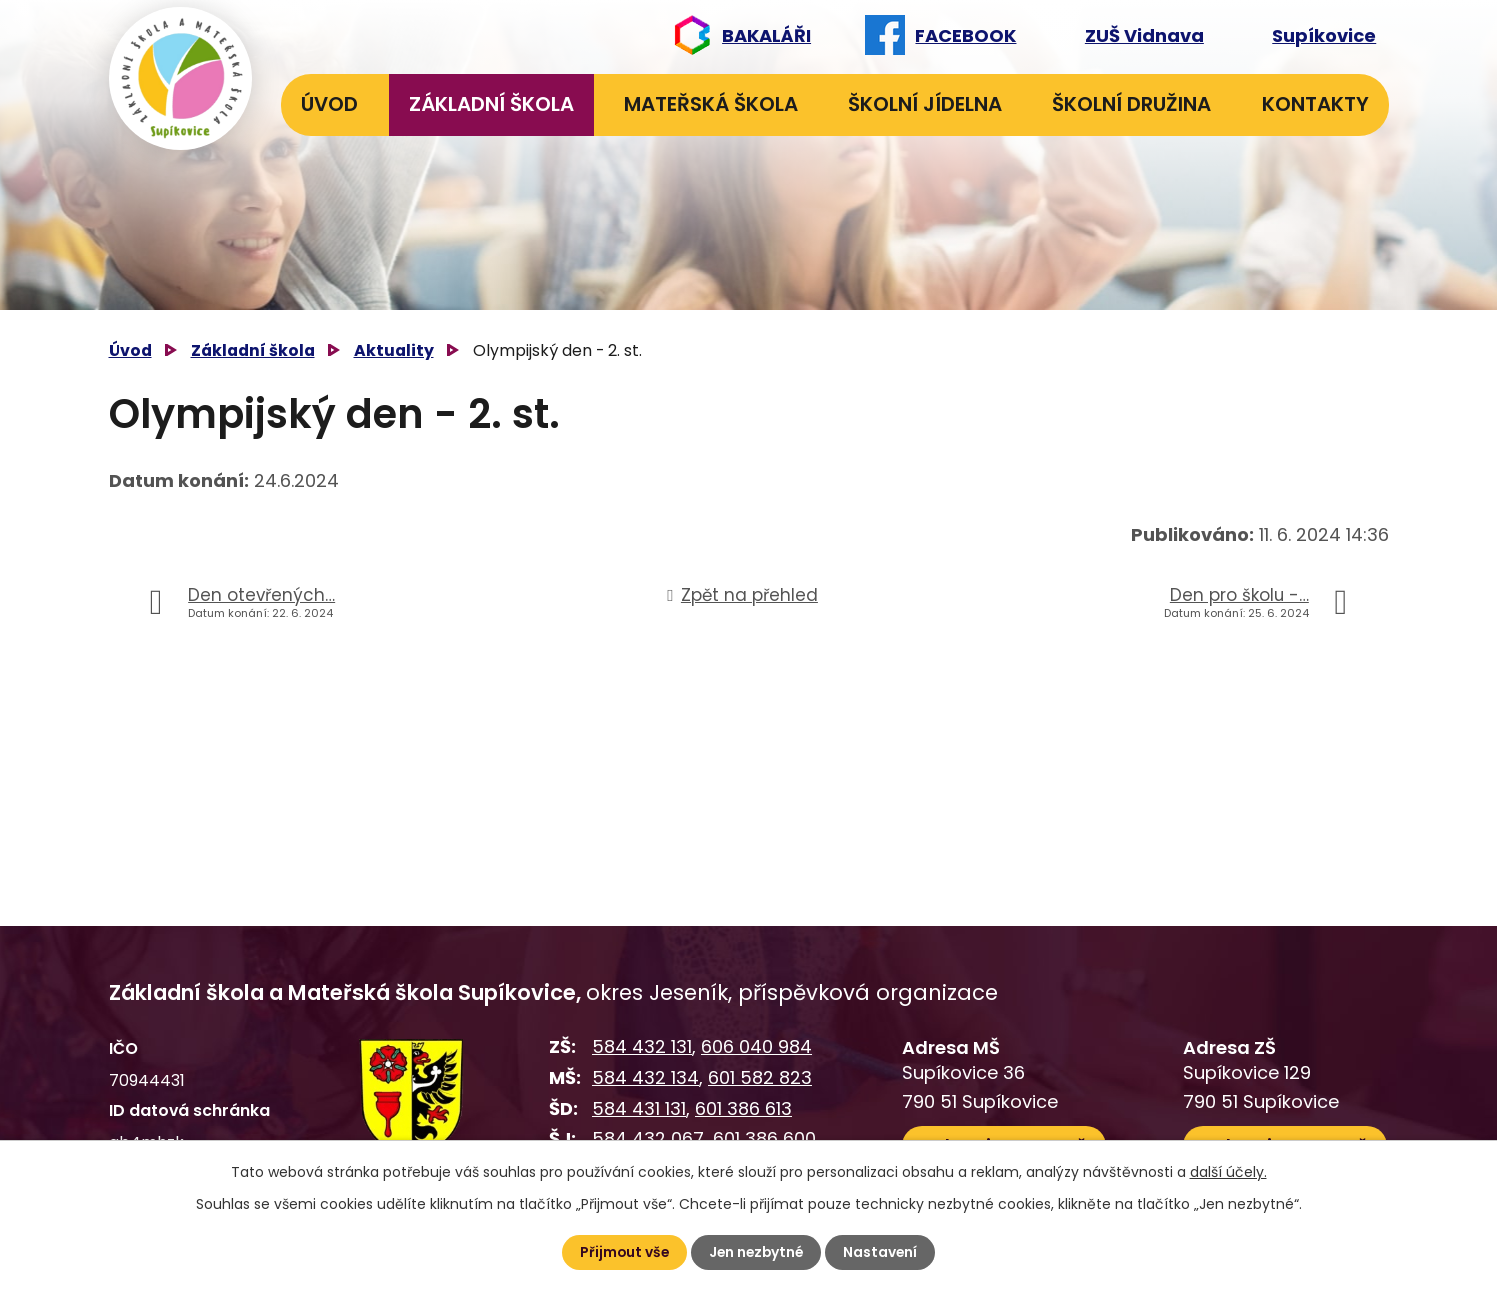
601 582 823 (760, 1077)
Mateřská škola (711, 104)
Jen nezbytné (757, 1252)
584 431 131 (639, 1108)
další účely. (1228, 1172)
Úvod (329, 104)
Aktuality (394, 350)
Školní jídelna (925, 104)
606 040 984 (756, 1046)
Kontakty (1315, 104)
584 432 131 (642, 1046)
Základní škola (491, 104)
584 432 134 (645, 1077)
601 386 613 (743, 1108)
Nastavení (883, 1252)
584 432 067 (648, 1138)
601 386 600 (764, 1138)
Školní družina (1131, 104)
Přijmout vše (622, 1252)
